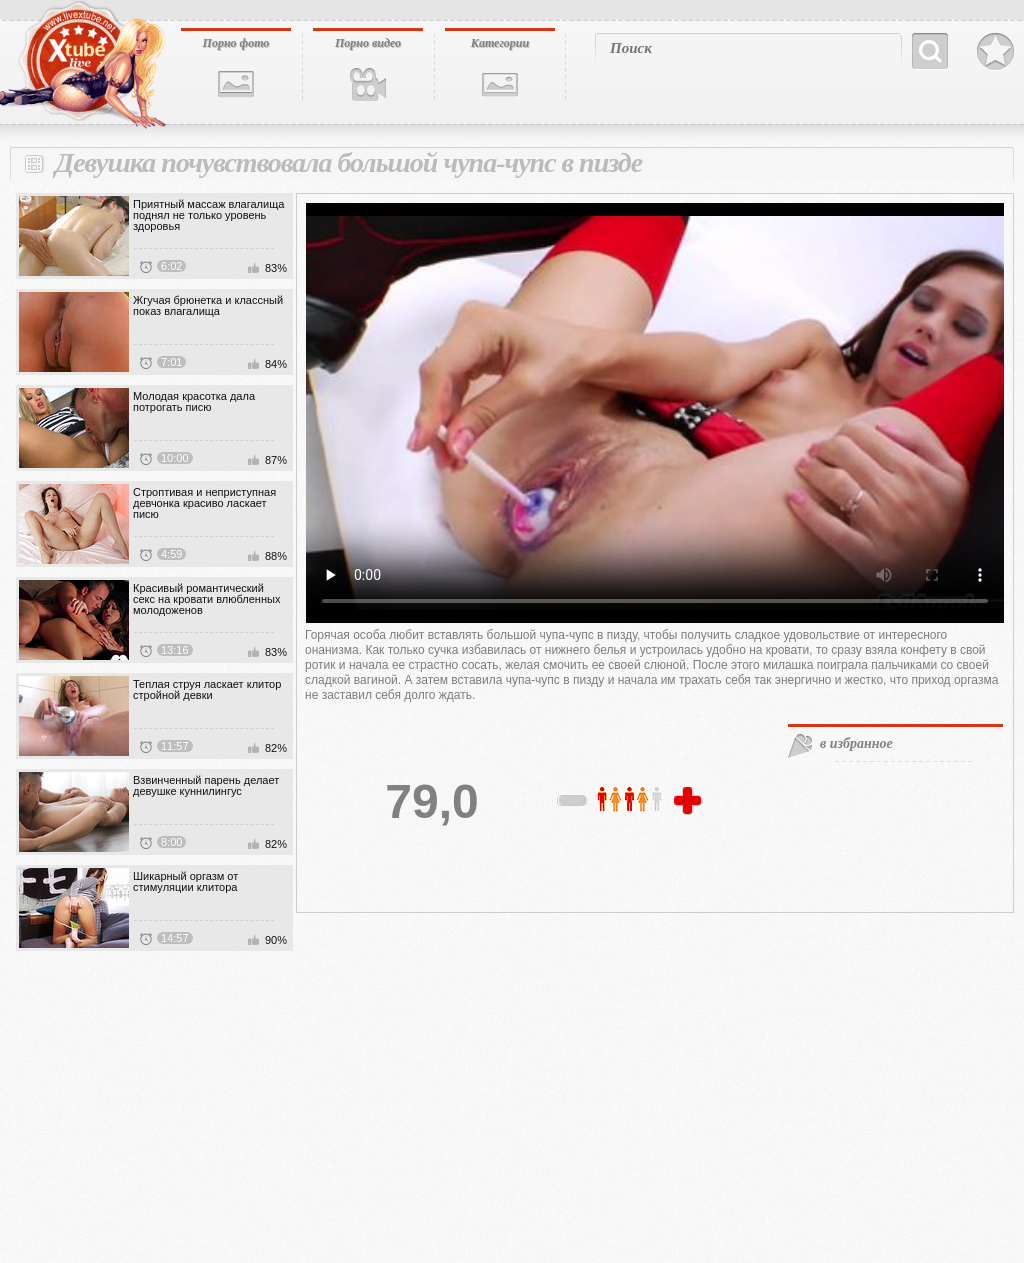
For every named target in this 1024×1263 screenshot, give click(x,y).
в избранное (856, 743)
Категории (500, 43)
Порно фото (236, 43)
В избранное (995, 52)
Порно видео (368, 43)
